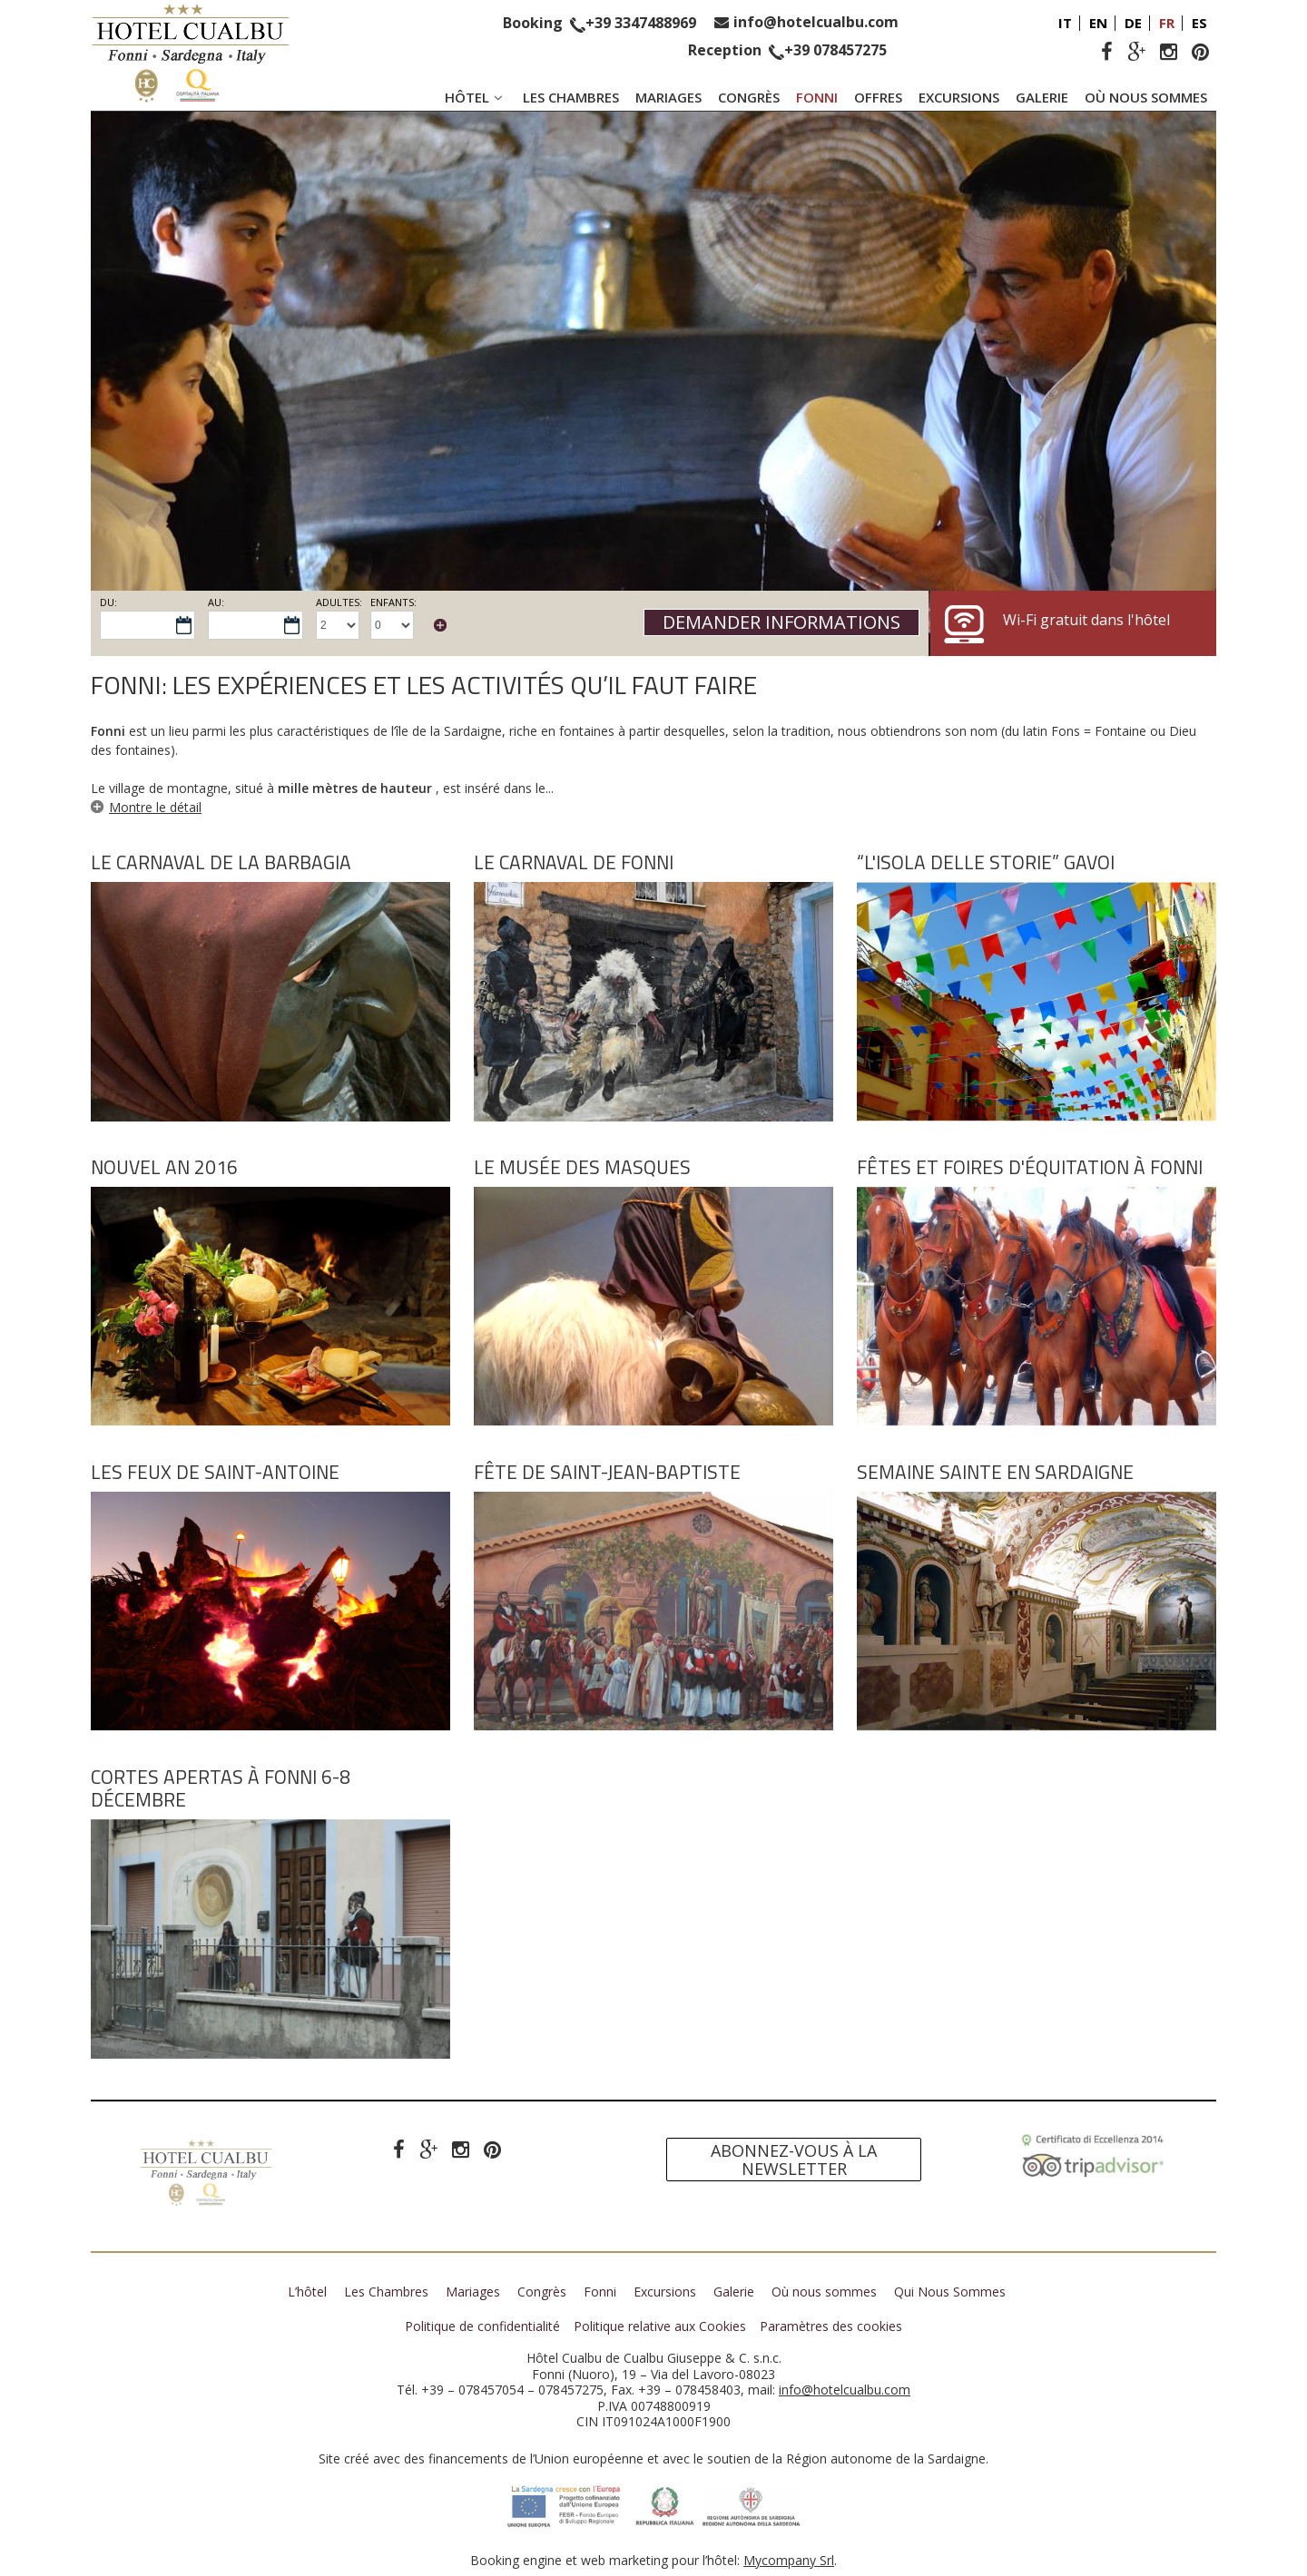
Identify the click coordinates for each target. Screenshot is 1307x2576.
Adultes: (339, 602)
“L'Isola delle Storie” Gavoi (986, 862)
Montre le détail (155, 807)
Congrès (749, 97)
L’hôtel (307, 2291)
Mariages (668, 97)
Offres (878, 97)
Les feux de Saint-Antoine (215, 1471)
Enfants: (393, 602)
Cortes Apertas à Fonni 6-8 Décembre (220, 1788)
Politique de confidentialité (482, 2326)
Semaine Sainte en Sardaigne (995, 1471)
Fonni (817, 97)
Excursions (959, 97)
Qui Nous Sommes (950, 2291)
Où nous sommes (1146, 97)
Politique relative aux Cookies (660, 2326)
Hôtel (475, 97)
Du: (108, 602)
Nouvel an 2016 (164, 1166)
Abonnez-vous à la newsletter (794, 2160)
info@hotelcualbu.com (816, 22)
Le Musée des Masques (582, 1166)
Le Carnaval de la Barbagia (221, 862)
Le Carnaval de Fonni (573, 862)
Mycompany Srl (788, 2560)
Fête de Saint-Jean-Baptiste (607, 1471)
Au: (216, 602)
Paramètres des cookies (831, 2326)
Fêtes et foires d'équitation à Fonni (1030, 1166)
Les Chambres (571, 97)
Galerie (1042, 97)
